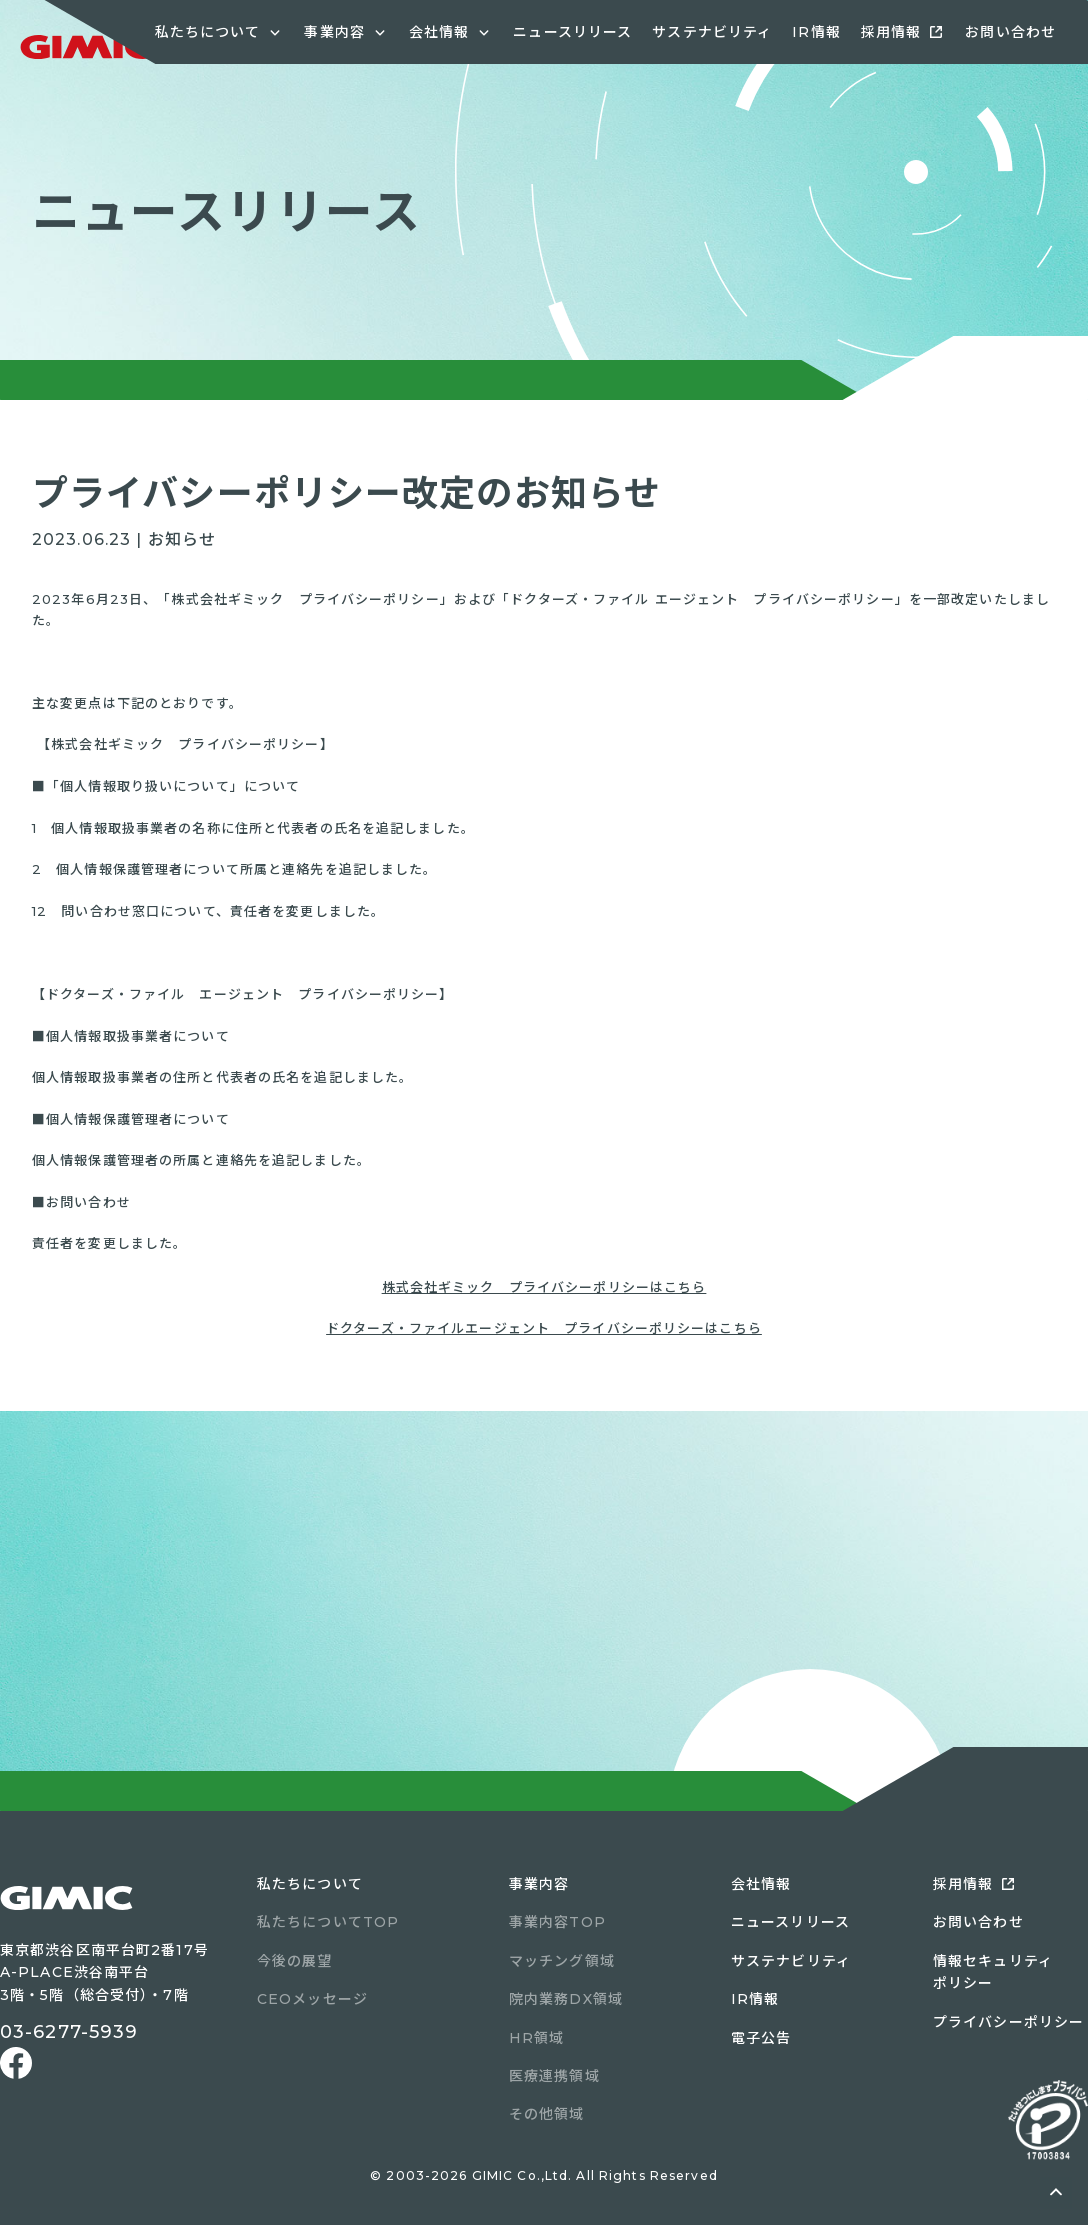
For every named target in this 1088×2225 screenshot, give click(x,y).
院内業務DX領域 (566, 1999)
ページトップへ (1056, 2193)
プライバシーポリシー (1008, 2022)
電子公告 (761, 2038)
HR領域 (536, 2038)
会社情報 (761, 1884)
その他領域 (547, 2114)
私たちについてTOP (328, 1922)
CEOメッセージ (312, 1999)
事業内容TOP (557, 1922)
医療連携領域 (554, 2076)
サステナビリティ (712, 32)
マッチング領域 (562, 1961)
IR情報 (816, 32)
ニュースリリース (572, 32)
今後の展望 (295, 1961)
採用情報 (891, 32)
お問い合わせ (1010, 32)
